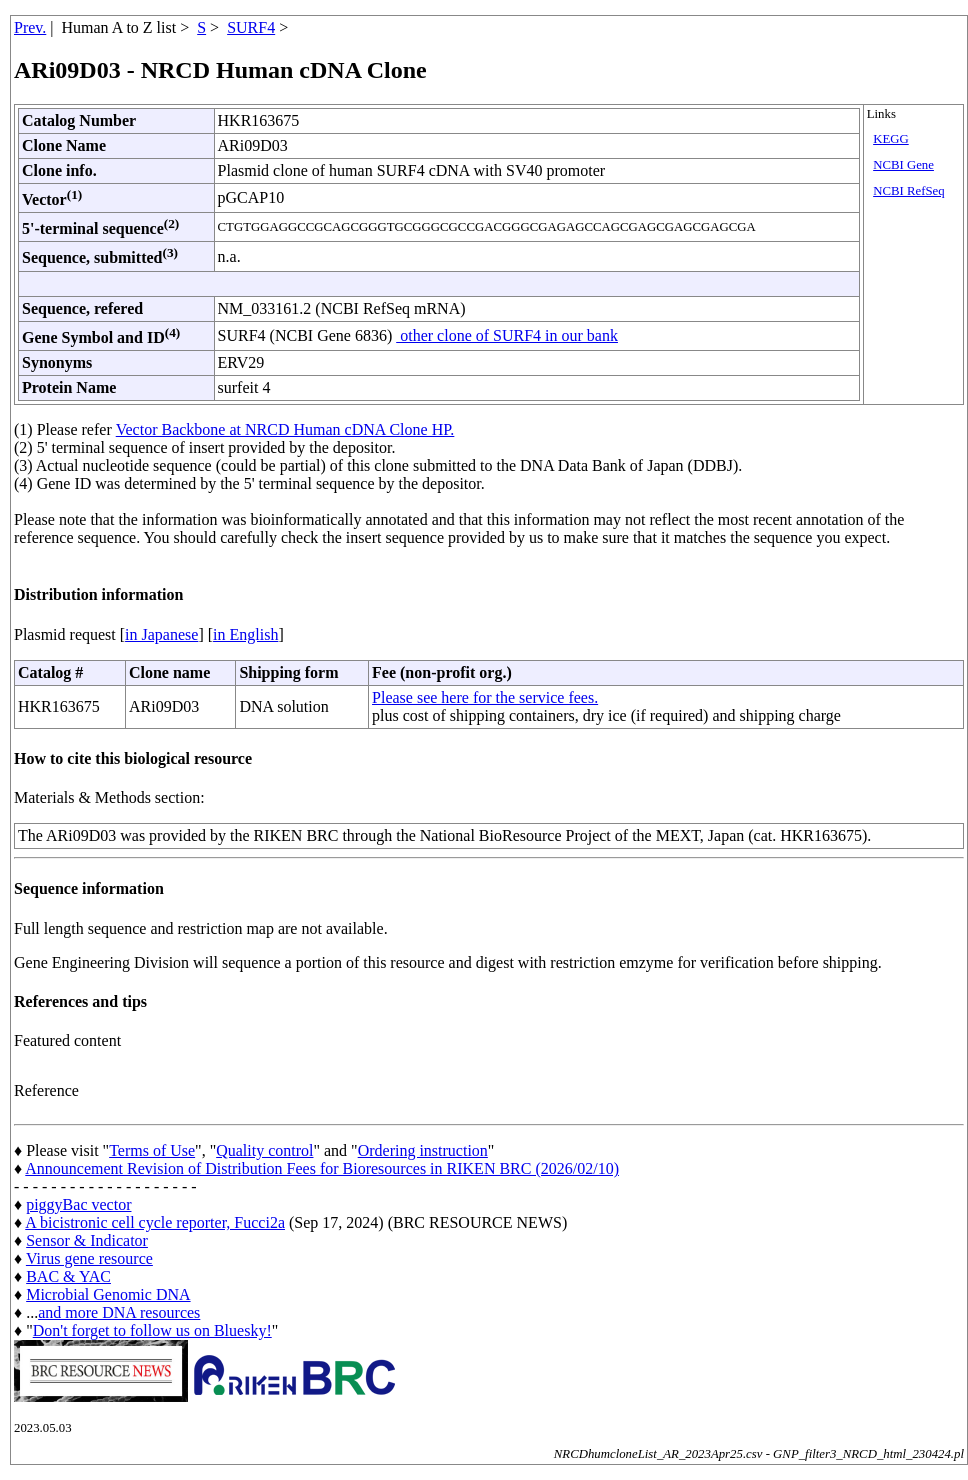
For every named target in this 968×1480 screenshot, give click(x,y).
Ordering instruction (423, 1150)
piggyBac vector (78, 1204)
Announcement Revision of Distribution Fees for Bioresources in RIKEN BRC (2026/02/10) (322, 1168)
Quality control (264, 1150)
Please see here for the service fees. (485, 697)
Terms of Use (152, 1150)
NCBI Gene (903, 165)
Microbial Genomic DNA (108, 1294)
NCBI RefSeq (908, 191)
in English (245, 634)
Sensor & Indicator (87, 1240)
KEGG (891, 139)
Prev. (30, 27)
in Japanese (161, 634)
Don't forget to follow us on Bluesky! (152, 1330)
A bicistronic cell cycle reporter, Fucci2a (155, 1222)
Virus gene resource (89, 1258)
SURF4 (251, 27)
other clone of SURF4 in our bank (507, 335)
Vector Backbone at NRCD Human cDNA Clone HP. (285, 429)
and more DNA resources (119, 1312)
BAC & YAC (68, 1276)
